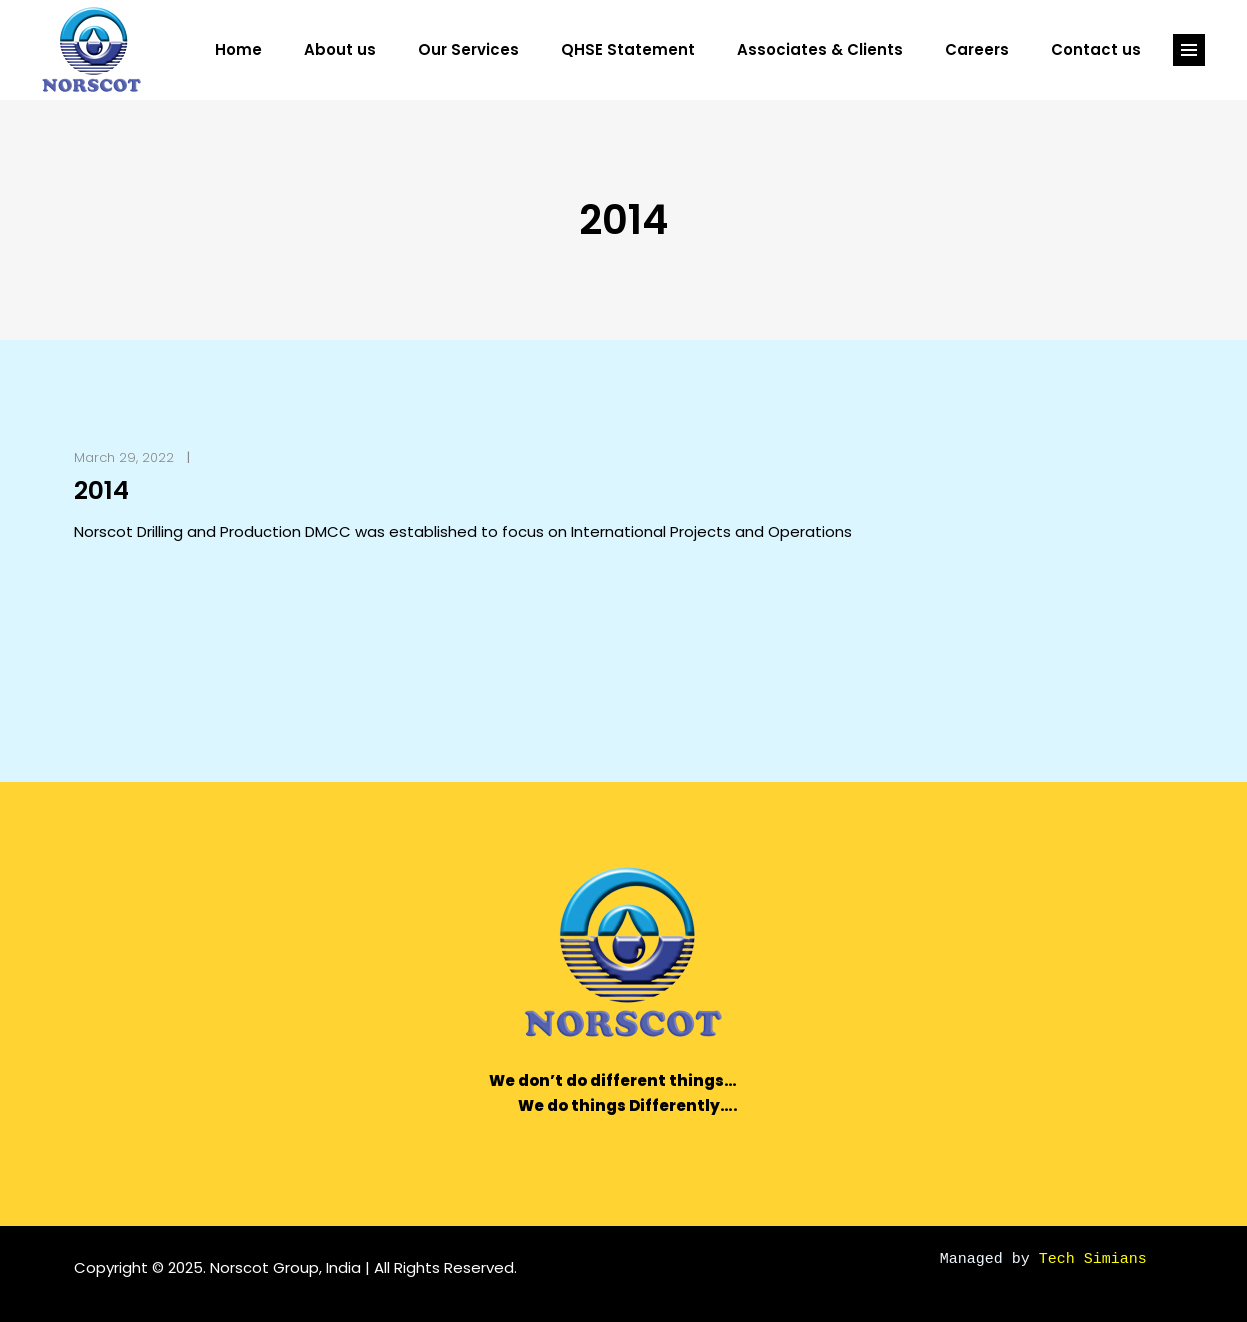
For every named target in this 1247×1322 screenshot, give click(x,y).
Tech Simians (1093, 1257)
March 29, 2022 (124, 457)
